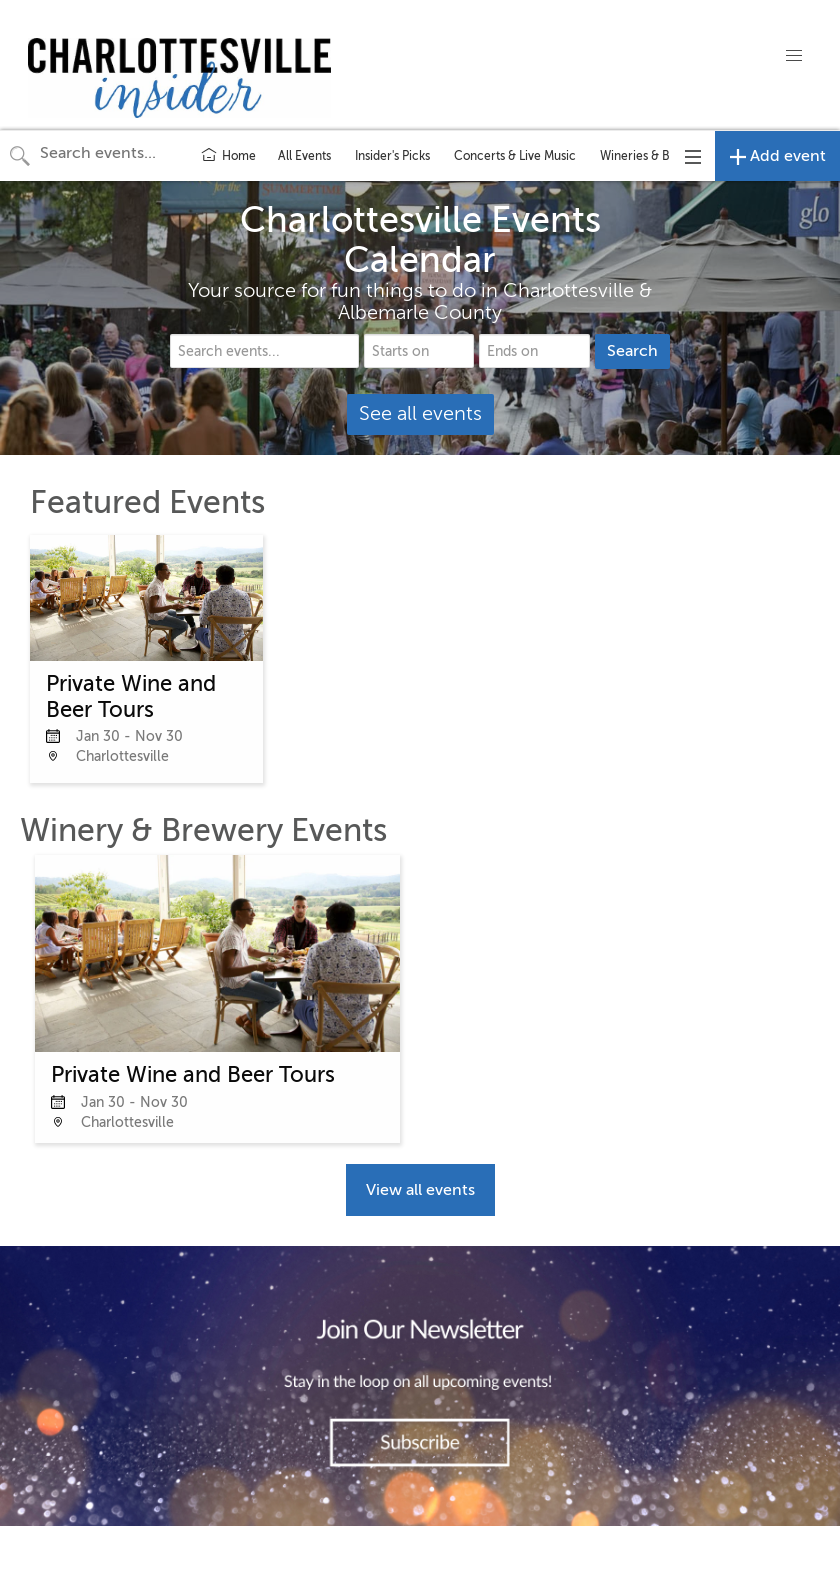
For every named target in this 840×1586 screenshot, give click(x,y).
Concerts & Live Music (515, 156)
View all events (420, 1190)
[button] (794, 56)
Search (632, 351)
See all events (420, 413)
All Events (304, 156)
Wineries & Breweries (659, 156)
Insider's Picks (392, 156)
